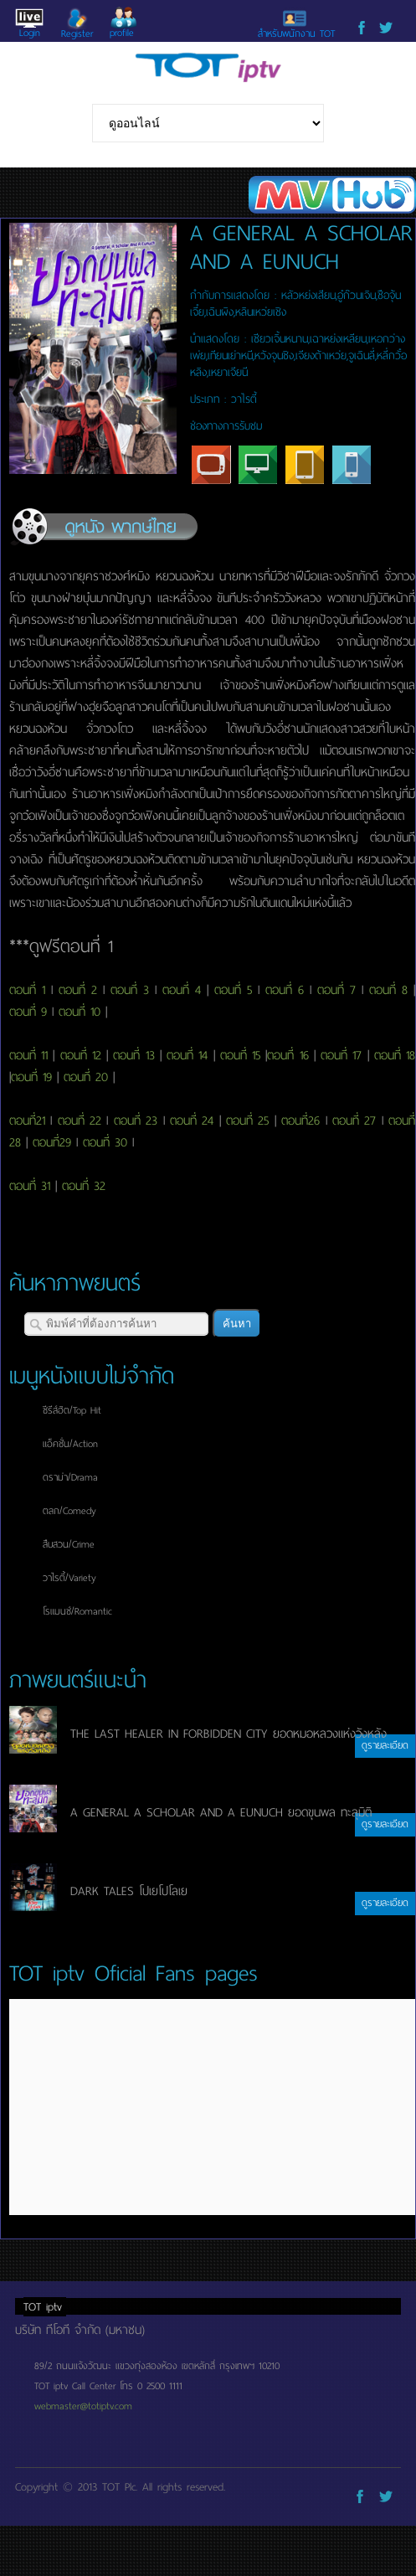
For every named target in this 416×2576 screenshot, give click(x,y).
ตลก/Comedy (69, 1510)
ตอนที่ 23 (135, 1120)
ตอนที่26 (300, 1120)
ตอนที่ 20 (86, 1077)
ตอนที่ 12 (80, 1055)
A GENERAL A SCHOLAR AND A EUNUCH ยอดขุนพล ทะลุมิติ (221, 1812)
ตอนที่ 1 (27, 990)
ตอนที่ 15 (240, 1055)
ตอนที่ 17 (341, 1055)
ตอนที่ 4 (181, 990)
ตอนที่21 (27, 1120)
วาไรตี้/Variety (69, 1577)
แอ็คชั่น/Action (70, 1443)
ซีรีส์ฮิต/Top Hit (72, 1410)
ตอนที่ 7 (336, 990)
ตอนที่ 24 (191, 1120)
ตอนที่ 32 (83, 1186)
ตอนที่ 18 (394, 1055)
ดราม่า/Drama (70, 1477)
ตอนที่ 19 (31, 1077)
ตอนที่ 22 (79, 1120)
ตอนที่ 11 (28, 1055)
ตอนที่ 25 (247, 1120)
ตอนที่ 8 (388, 990)
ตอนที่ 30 (105, 1142)
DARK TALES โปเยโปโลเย (128, 1891)
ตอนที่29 (52, 1142)
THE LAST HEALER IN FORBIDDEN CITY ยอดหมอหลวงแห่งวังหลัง (228, 1733)
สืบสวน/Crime (69, 1544)
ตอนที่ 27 (354, 1120)
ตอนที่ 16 (287, 1055)
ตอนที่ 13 (133, 1055)
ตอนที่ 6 (284, 990)
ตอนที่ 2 (78, 990)
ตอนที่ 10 (79, 1012)
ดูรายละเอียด (385, 1745)
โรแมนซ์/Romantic (77, 1611)
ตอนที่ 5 (233, 990)
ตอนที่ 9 (28, 1012)
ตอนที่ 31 (29, 1186)
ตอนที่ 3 (129, 990)
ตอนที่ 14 (187, 1055)
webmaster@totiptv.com (83, 2406)
